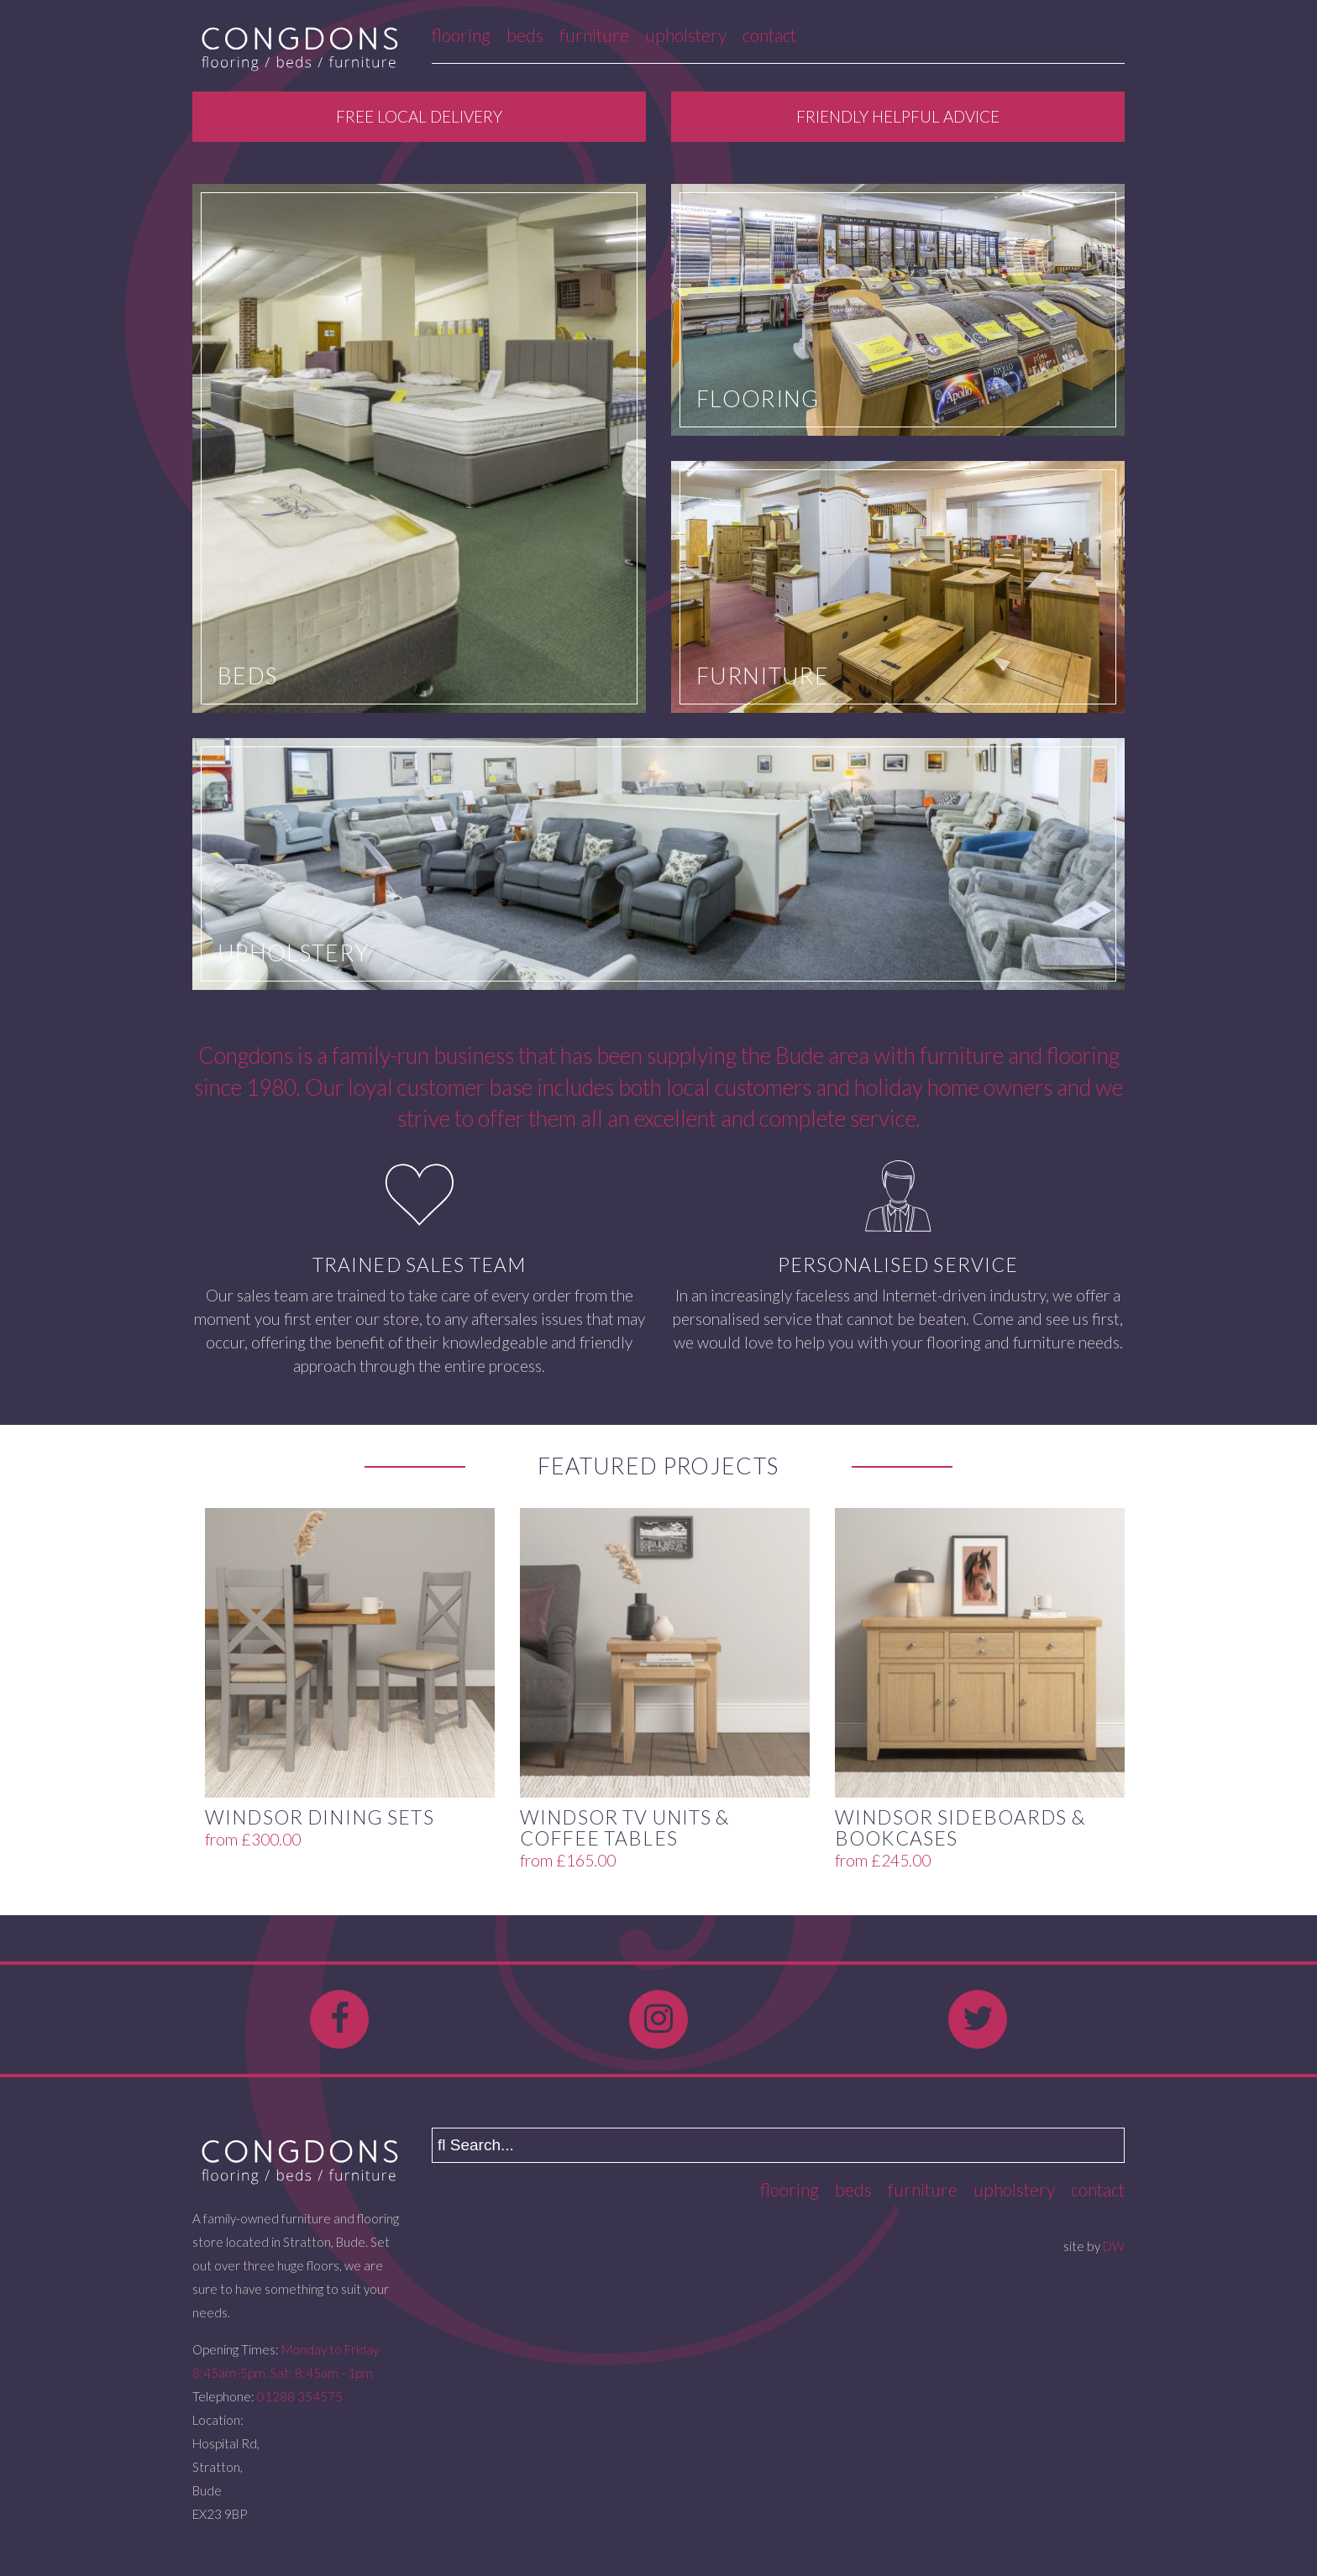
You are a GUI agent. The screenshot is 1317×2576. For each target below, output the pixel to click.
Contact (769, 34)
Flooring (461, 34)
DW (1114, 2246)
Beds (524, 34)
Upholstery (686, 34)
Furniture (594, 34)
